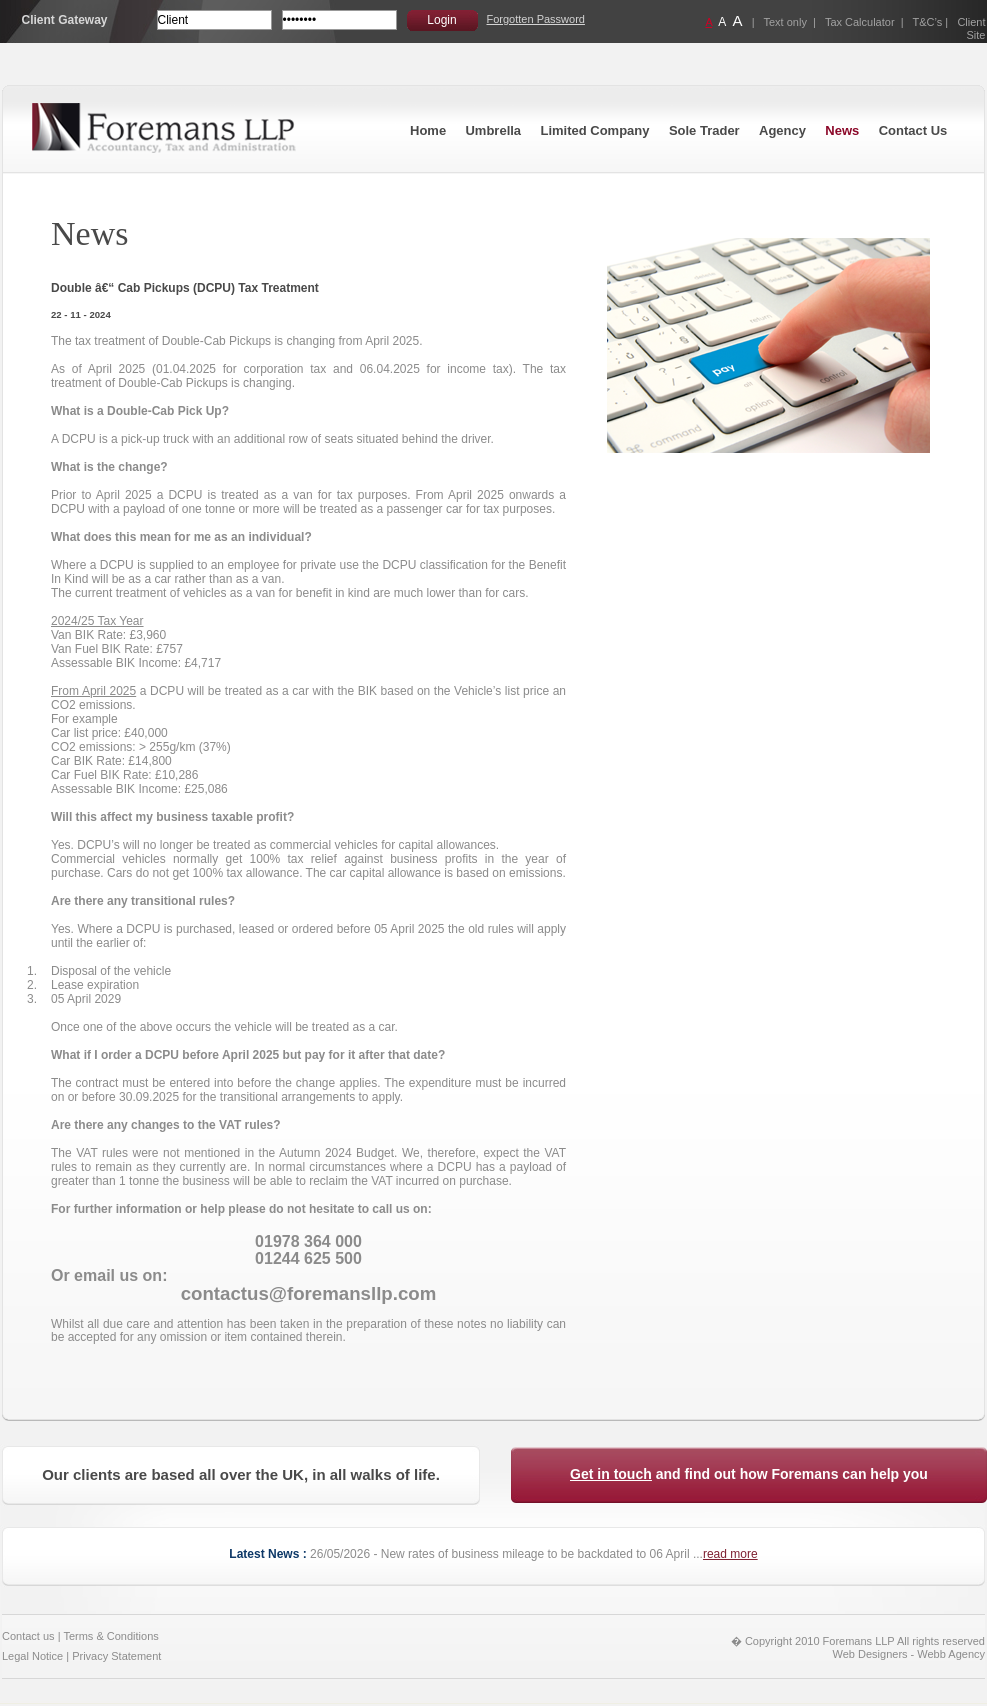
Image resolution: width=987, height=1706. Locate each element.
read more (730, 1554)
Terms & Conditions (110, 1636)
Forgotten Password (536, 19)
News (842, 130)
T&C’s (928, 22)
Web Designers (870, 1654)
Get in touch (611, 1474)
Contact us (28, 1636)
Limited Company (594, 130)
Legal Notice (32, 1656)
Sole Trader (704, 130)
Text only (785, 22)
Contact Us (913, 130)
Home (428, 130)
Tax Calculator (860, 22)
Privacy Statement (116, 1656)
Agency (782, 130)
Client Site (971, 28)
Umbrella (493, 130)
